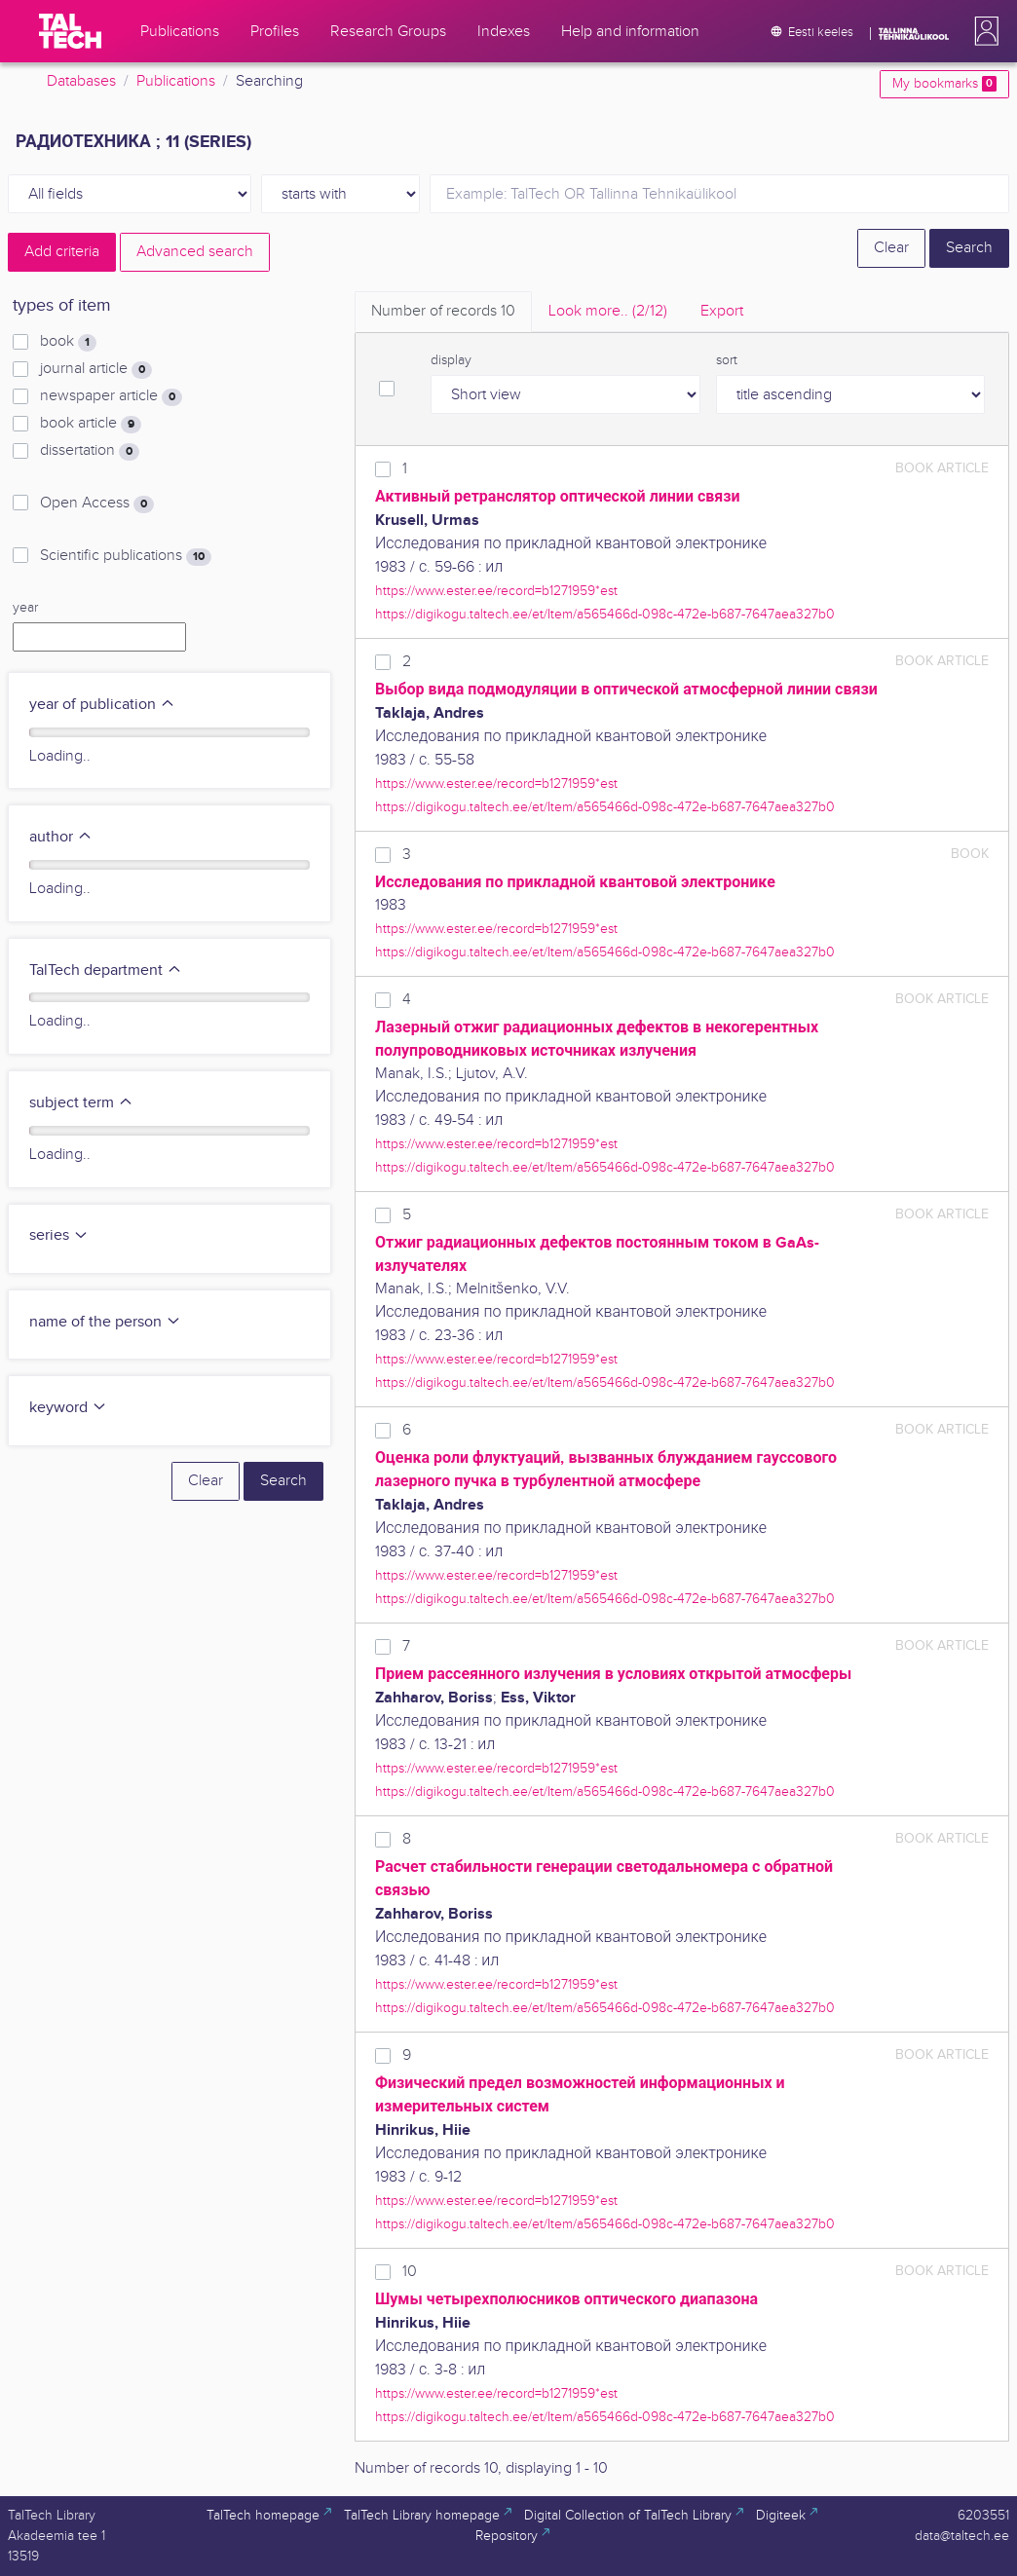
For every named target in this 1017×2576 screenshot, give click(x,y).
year (25, 608)
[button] (983, 31)
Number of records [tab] (443, 311)
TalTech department (105, 970)
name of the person (105, 1322)
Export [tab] (721, 311)
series (59, 1235)
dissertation (89, 451)
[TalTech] (70, 31)
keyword (68, 1408)
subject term (81, 1103)
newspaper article (111, 396)
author (61, 837)
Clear (891, 248)
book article (90, 423)
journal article (96, 369)
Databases (81, 81)
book (68, 342)
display (451, 360)
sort (726, 360)
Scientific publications (125, 556)
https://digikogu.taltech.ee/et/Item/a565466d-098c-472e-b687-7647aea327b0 (605, 614)
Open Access (97, 503)
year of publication (102, 704)
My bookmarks (944, 84)
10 (409, 2271)
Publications (175, 81)
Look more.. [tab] (607, 311)
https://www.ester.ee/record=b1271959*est (496, 590)
